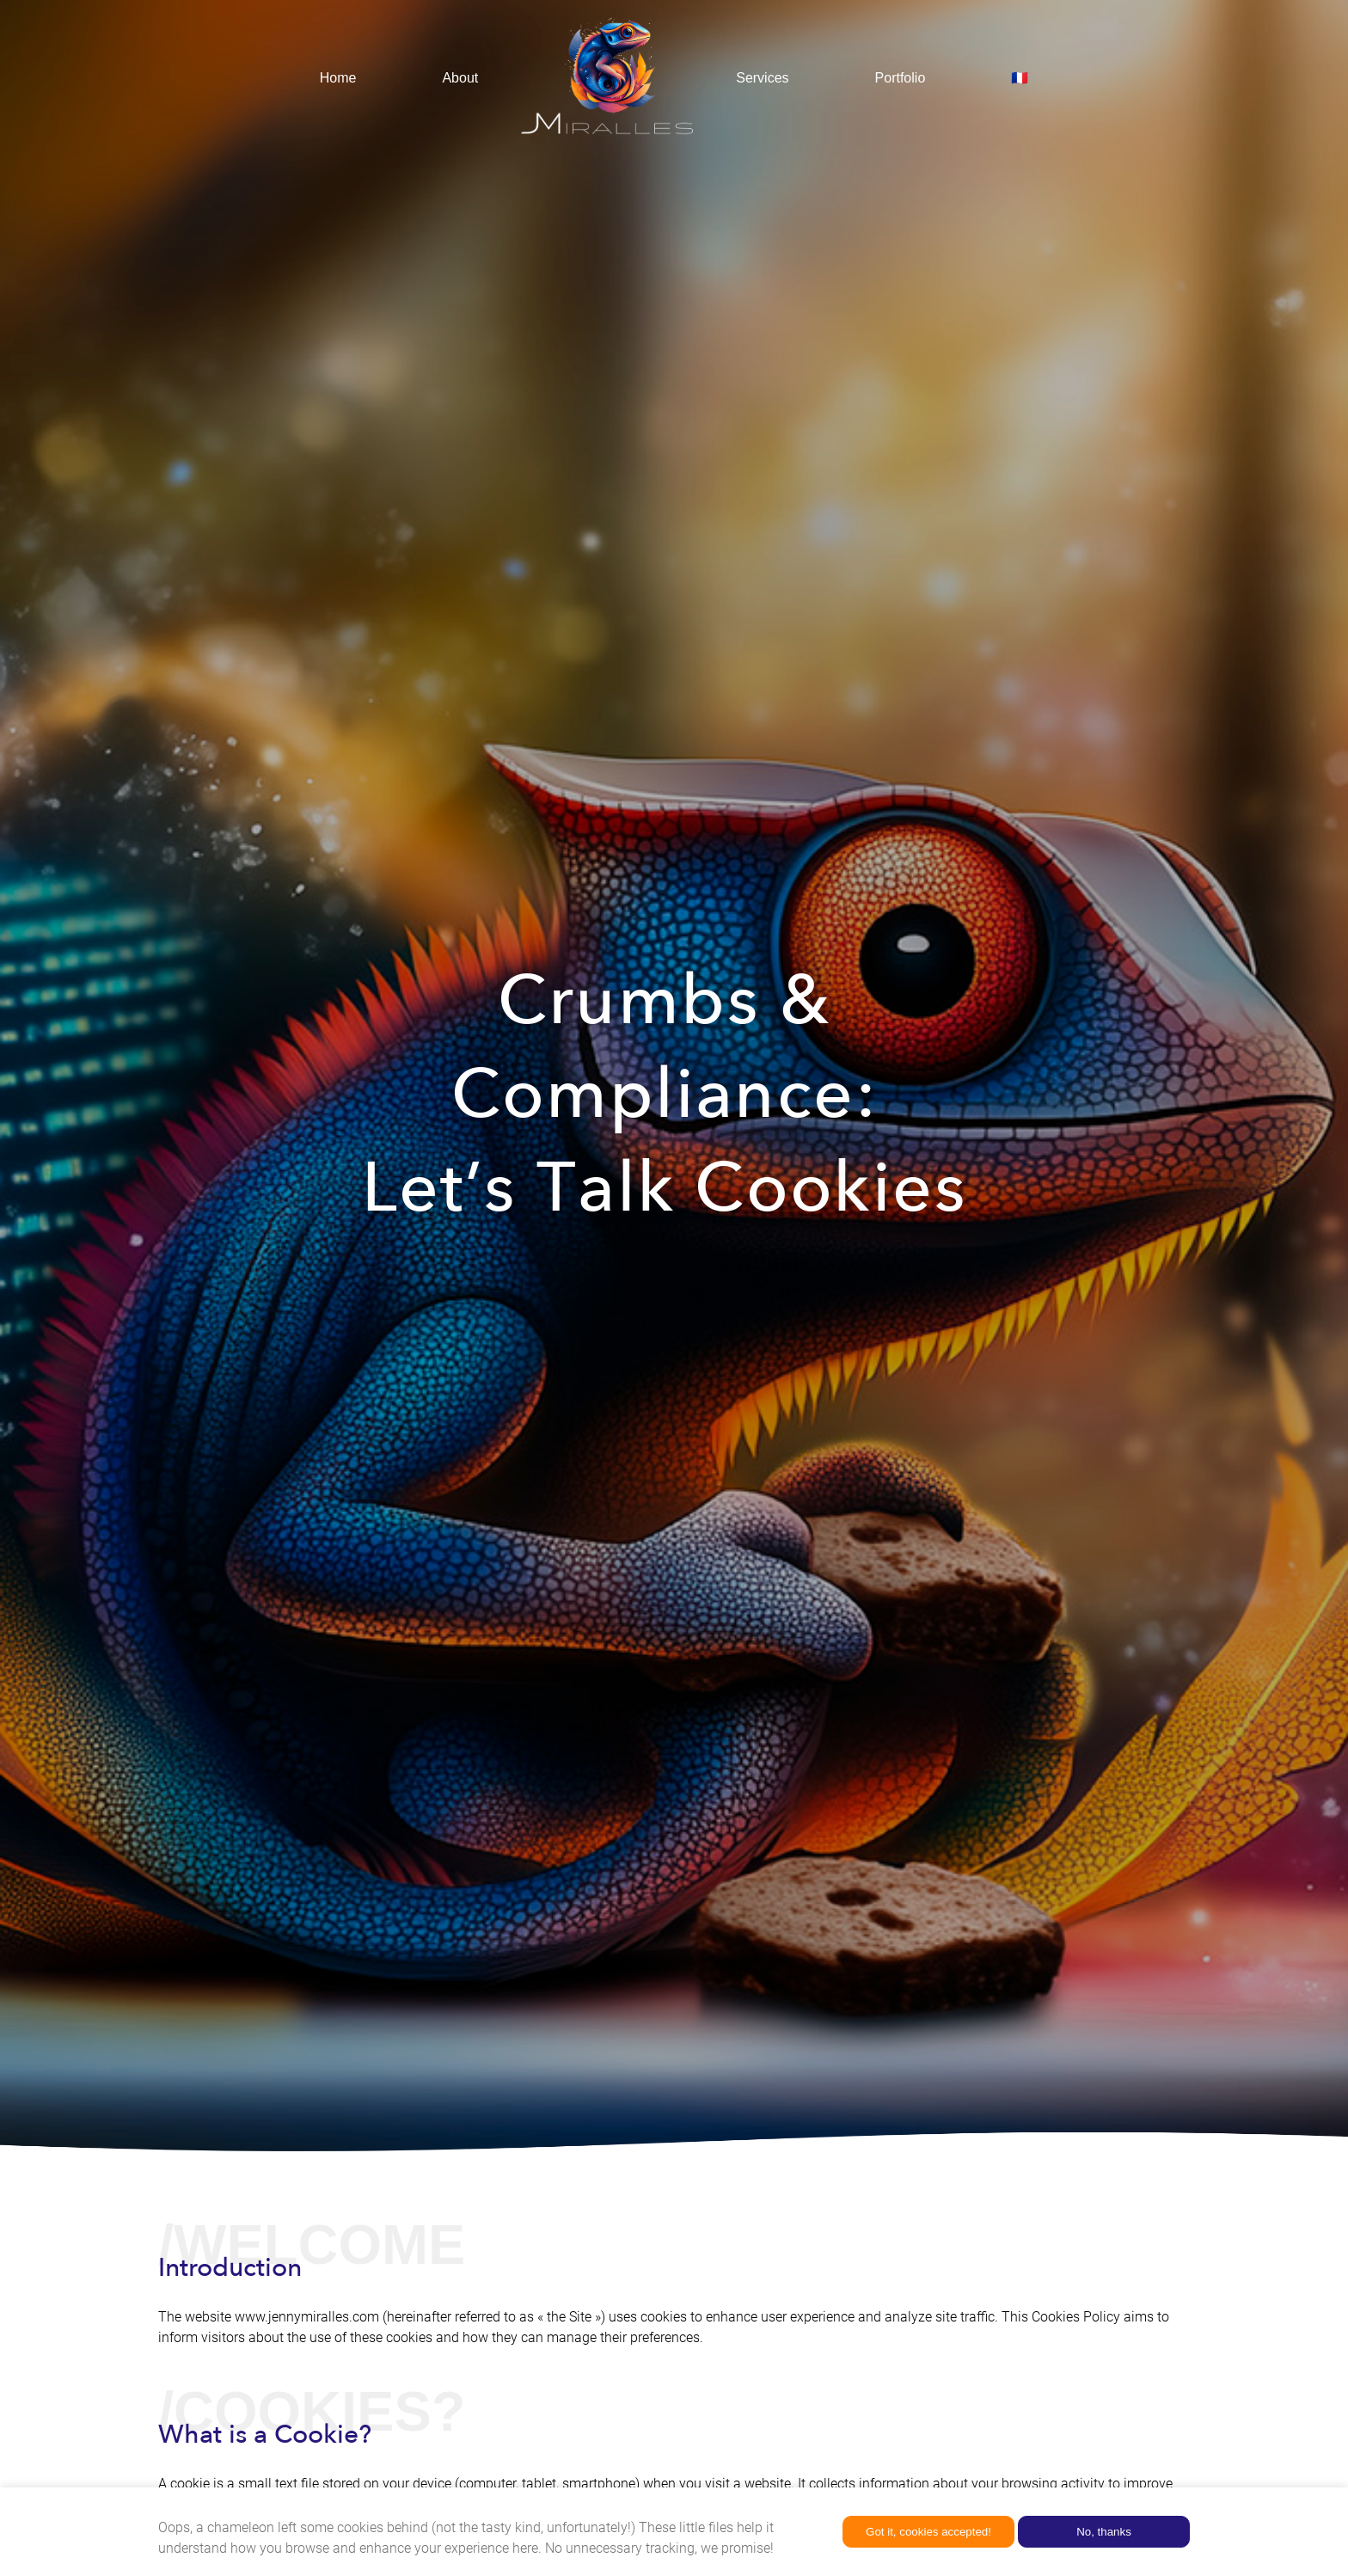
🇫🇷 (1019, 78)
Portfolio (900, 78)
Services (762, 78)
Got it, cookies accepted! (928, 2531)
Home (338, 78)
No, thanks (1103, 2531)
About (460, 78)
